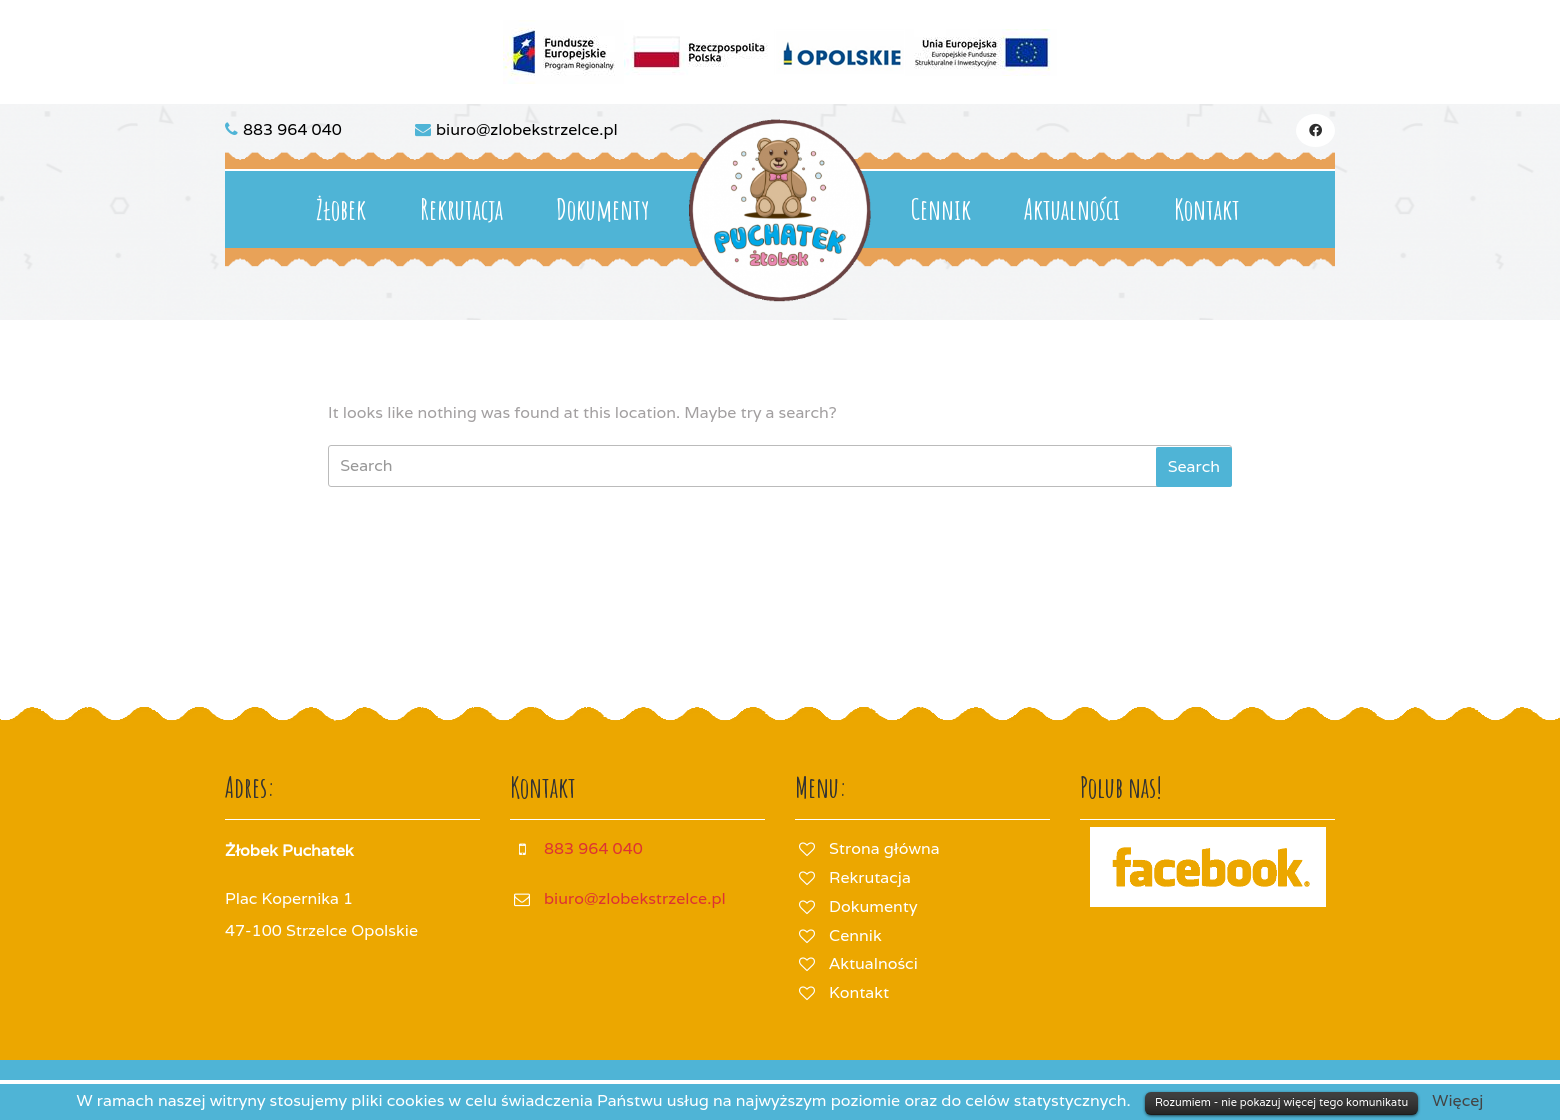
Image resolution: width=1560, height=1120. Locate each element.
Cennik (941, 209)
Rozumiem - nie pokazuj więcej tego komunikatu (1281, 1102)
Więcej (1457, 1100)
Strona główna (884, 848)
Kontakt (1207, 209)
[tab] (1194, 467)
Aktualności (1072, 209)
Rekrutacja (461, 209)
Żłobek (341, 209)
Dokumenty (602, 209)
